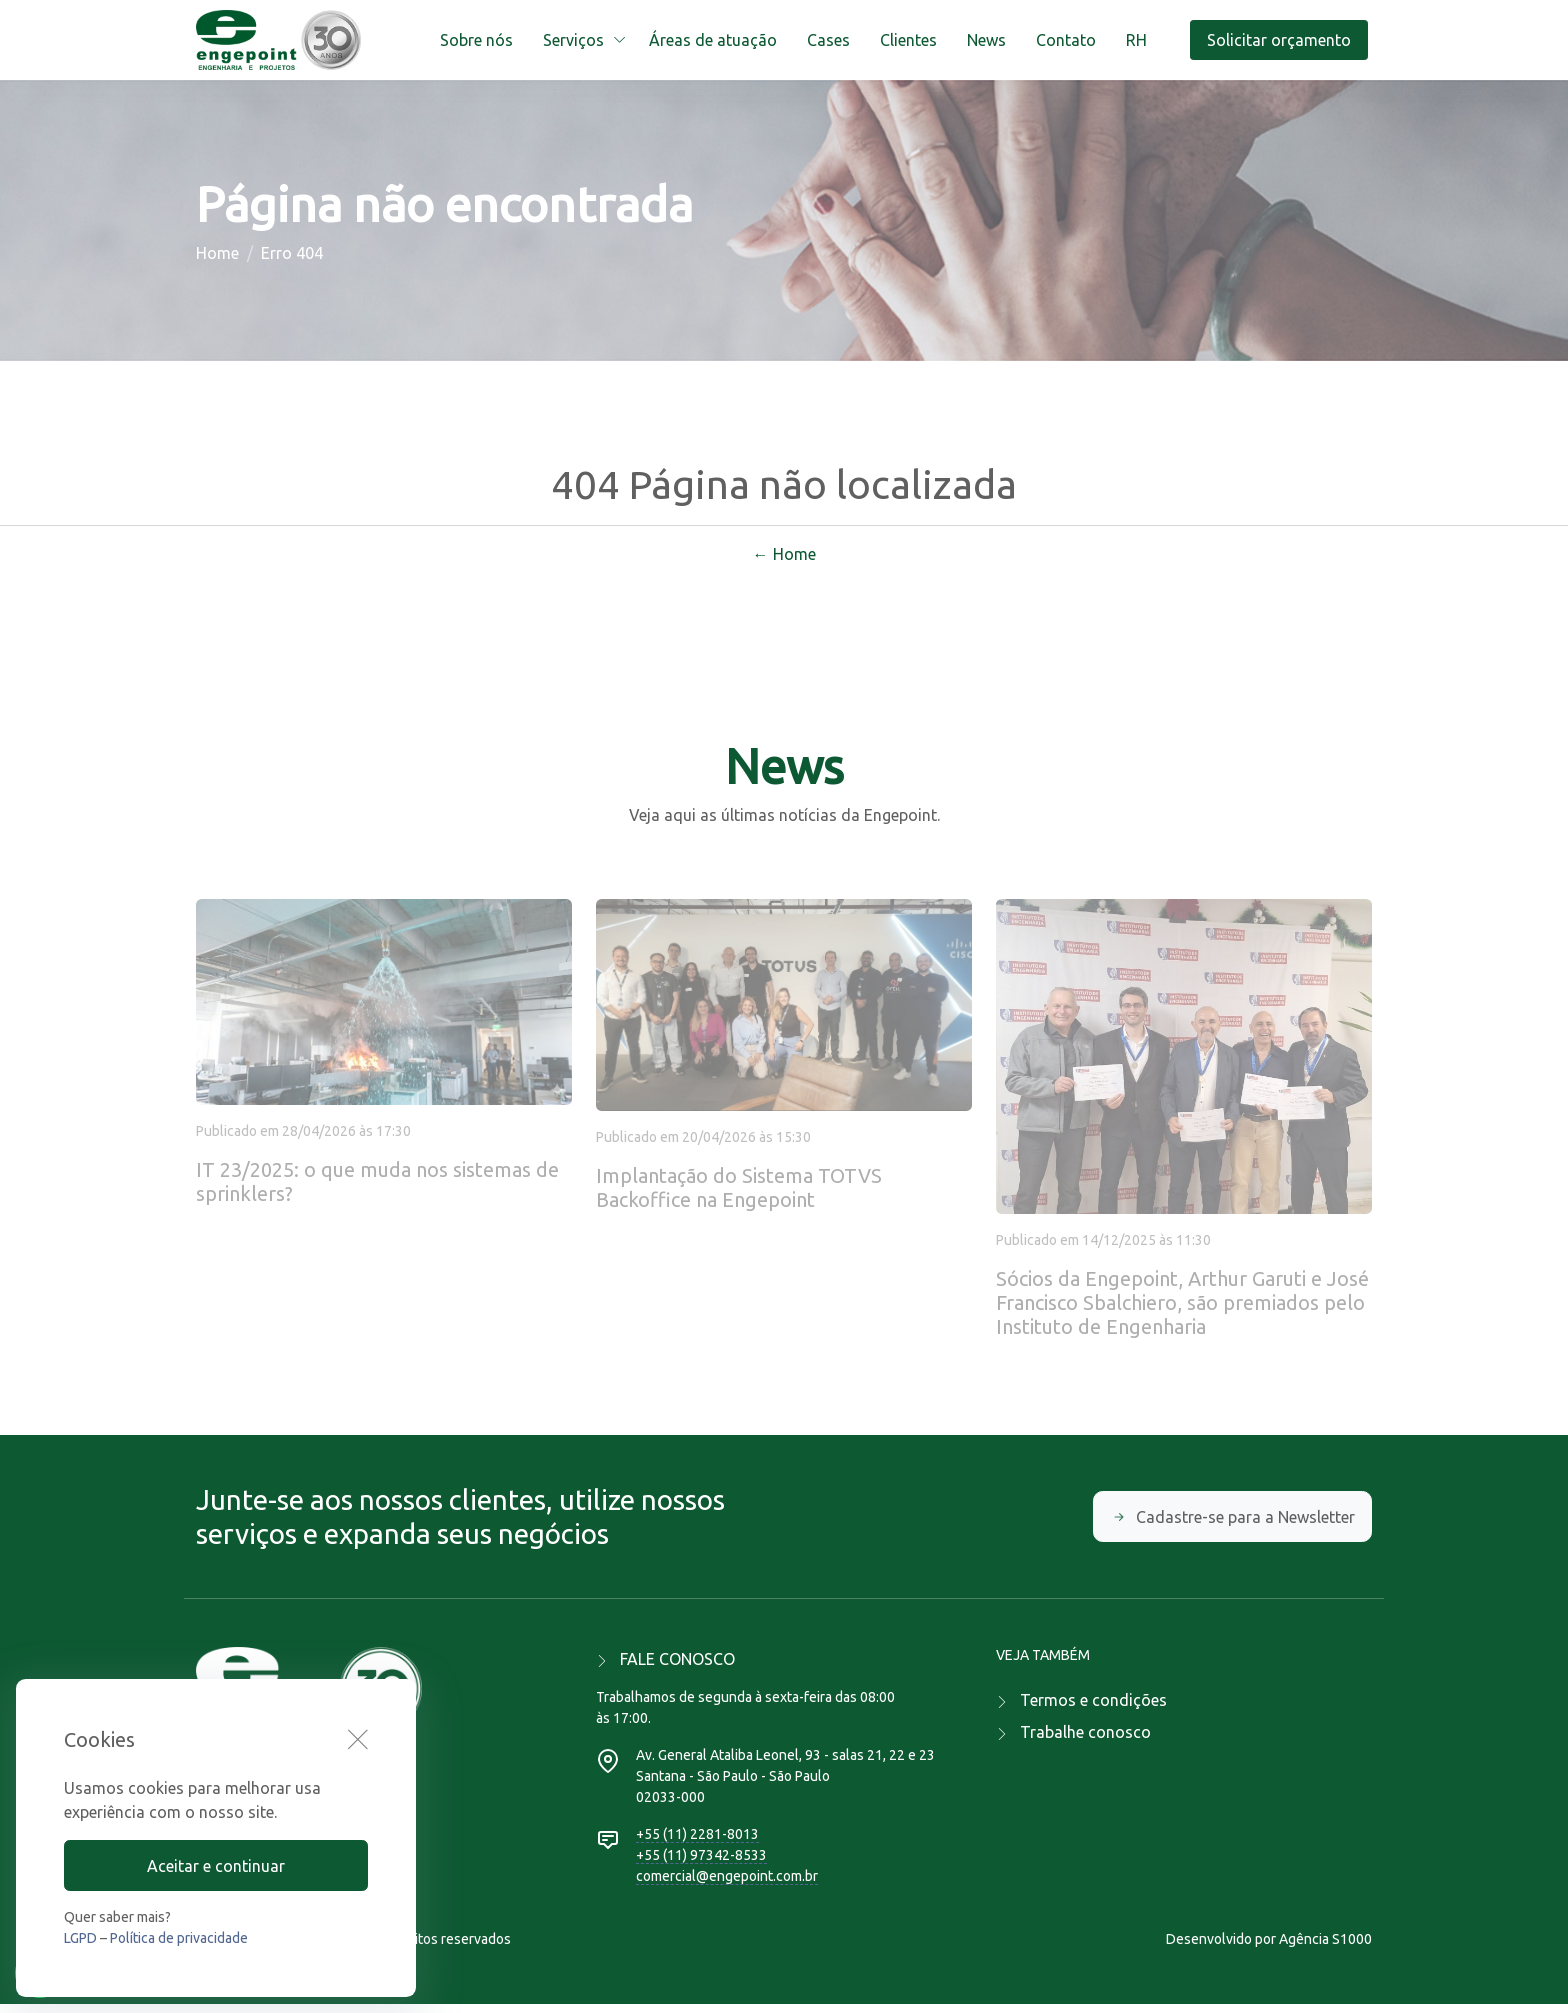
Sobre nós (476, 40)
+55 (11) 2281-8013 (697, 1843)
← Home (784, 563)
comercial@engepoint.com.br (727, 1885)
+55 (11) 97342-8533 (701, 1864)
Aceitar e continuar (216, 1866)
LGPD (80, 1938)
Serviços (573, 40)
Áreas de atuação (713, 40)
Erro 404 (292, 258)
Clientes (908, 40)
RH (1136, 40)
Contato (1066, 40)
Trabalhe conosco (1085, 1741)
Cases (828, 40)
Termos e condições (1093, 1709)
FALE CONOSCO (677, 1668)
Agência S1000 (1325, 1948)
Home (217, 258)
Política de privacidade (179, 1938)
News (986, 40)
